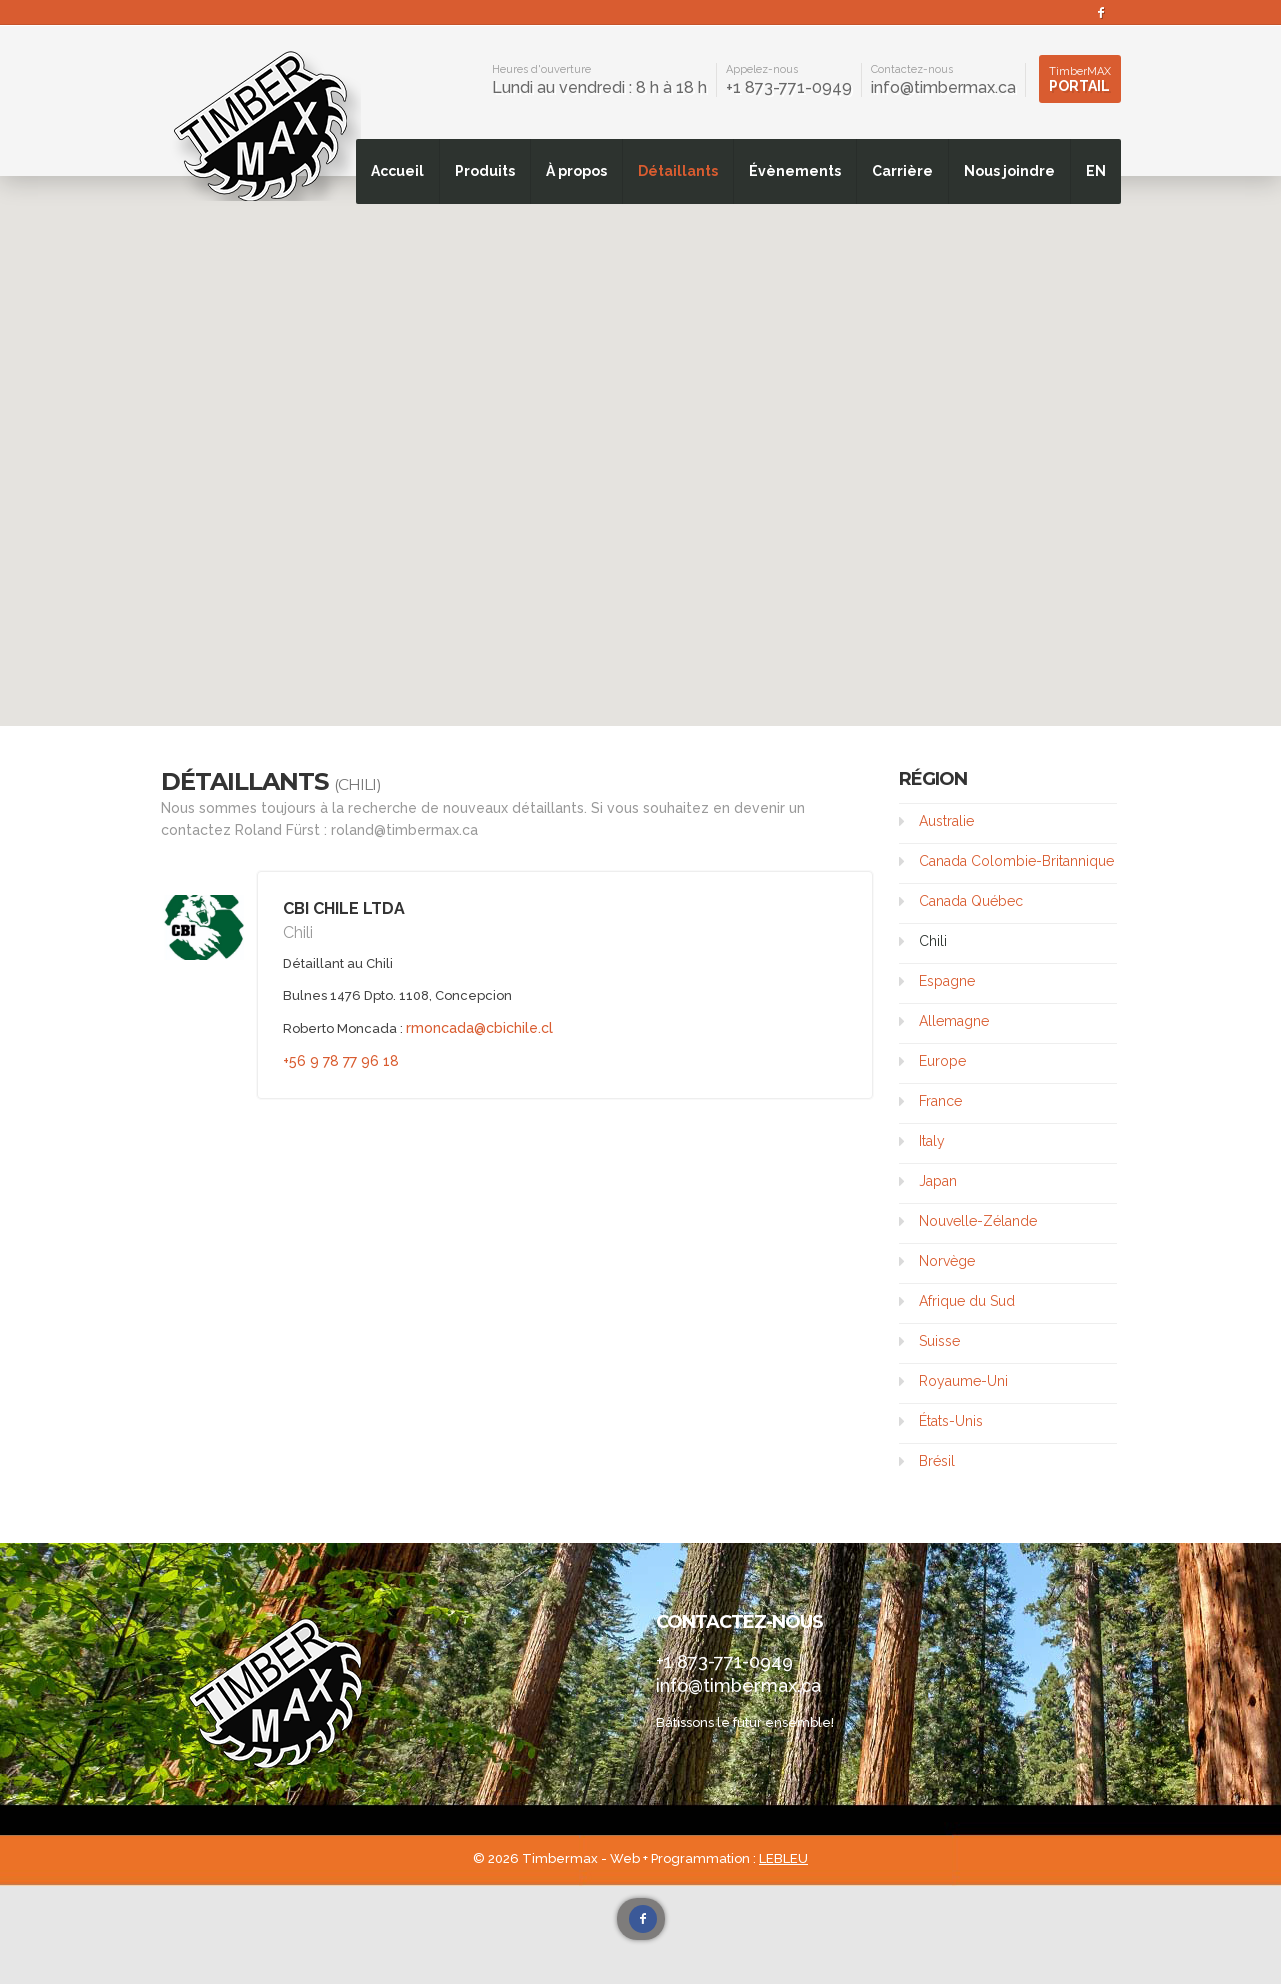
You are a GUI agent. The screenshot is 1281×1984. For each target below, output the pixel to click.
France (940, 1101)
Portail (1080, 79)
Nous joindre (1009, 171)
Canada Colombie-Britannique (1016, 861)
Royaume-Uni (963, 1381)
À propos (576, 171)
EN (1096, 171)
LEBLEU (783, 1858)
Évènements (795, 171)
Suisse (939, 1341)
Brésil (937, 1461)
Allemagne (954, 1021)
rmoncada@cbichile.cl (479, 1028)
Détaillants (678, 171)
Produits (485, 171)
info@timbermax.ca (943, 87)
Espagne (947, 981)
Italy (932, 1141)
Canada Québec (971, 901)
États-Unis (951, 1421)
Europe (942, 1061)
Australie (946, 821)
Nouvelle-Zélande (978, 1221)
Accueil (397, 171)
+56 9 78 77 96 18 (341, 1061)
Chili (933, 941)
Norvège (947, 1261)
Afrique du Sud (967, 1301)
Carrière (902, 171)
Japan (938, 1181)
